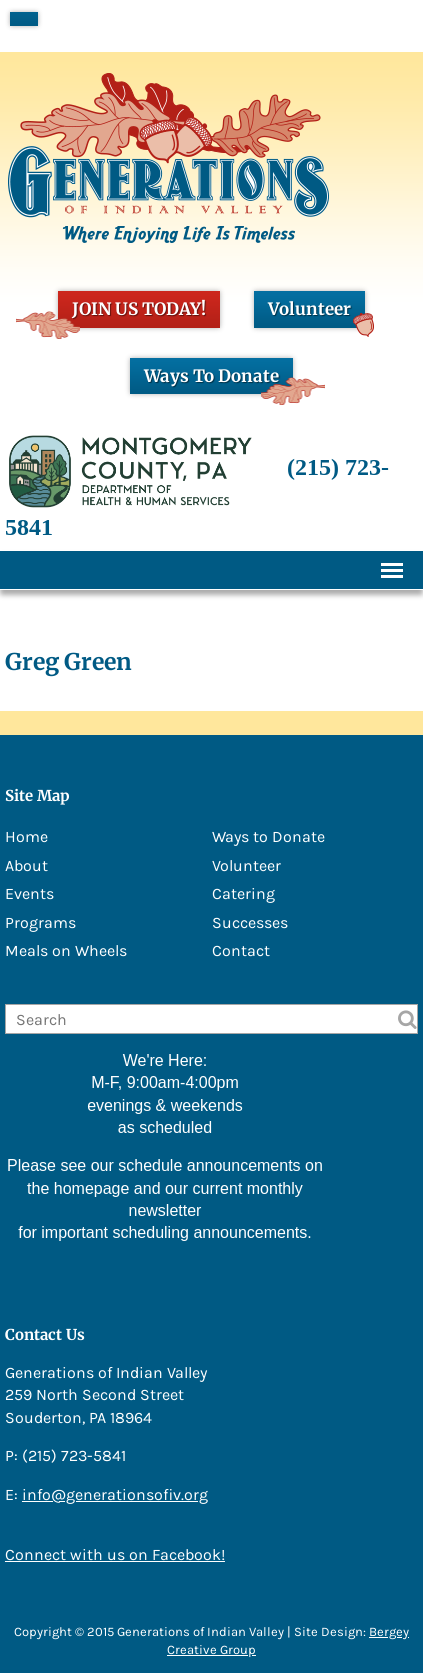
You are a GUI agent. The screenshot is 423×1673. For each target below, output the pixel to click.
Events (29, 893)
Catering (243, 893)
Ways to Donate (268, 836)
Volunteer (316, 312)
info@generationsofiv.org (115, 1494)
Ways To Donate (218, 379)
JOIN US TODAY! (132, 312)
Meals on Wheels (66, 950)
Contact (241, 950)
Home (26, 836)
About (26, 865)
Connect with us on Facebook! (115, 1554)
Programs (40, 922)
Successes (250, 922)
